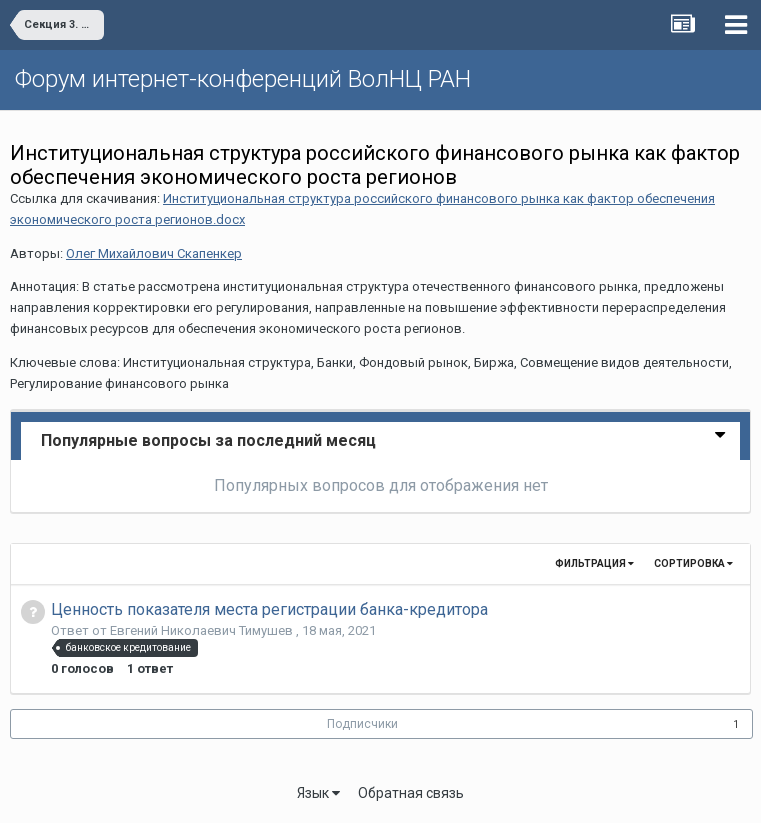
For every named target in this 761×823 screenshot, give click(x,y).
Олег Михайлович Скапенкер (154, 253)
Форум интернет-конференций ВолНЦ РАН (243, 79)
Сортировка (693, 563)
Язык (318, 793)
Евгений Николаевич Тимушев (203, 630)
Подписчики (362, 724)
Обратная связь (411, 793)
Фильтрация (594, 563)
